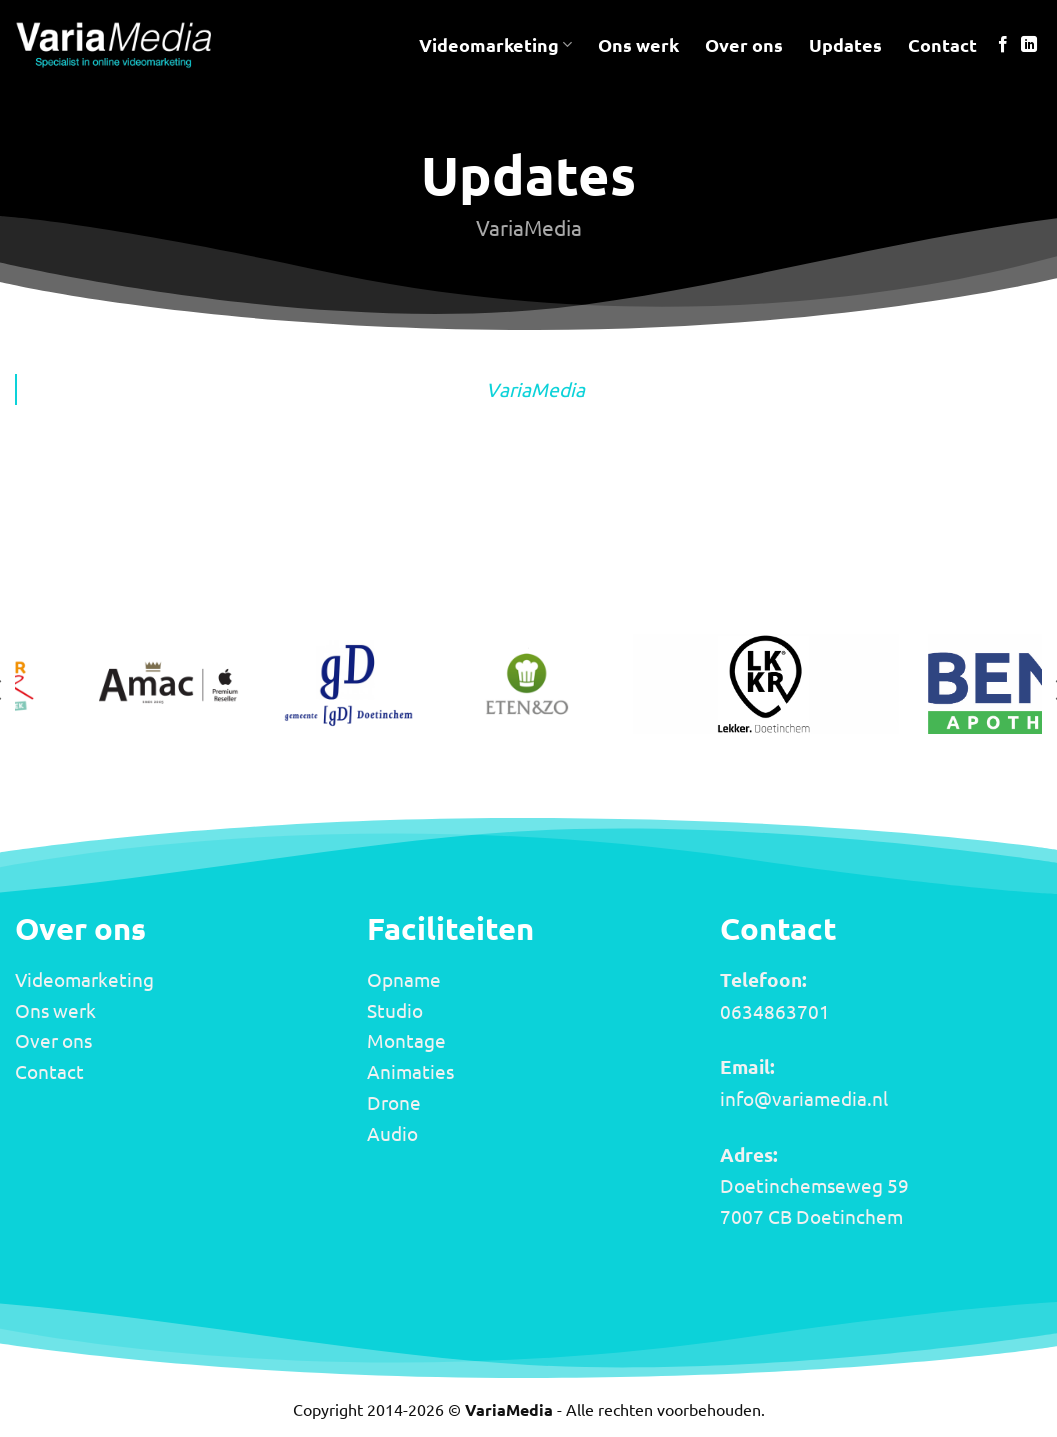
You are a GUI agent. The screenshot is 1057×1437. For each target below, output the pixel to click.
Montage (406, 1040)
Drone (394, 1102)
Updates (845, 44)
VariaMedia (535, 389)
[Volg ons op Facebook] (1003, 45)
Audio (392, 1133)
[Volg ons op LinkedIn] (1029, 45)
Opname (404, 979)
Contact (942, 44)
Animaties (410, 1071)
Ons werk (638, 44)
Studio (395, 1010)
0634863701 (775, 1011)
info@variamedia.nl (804, 1098)
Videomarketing (495, 44)
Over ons (744, 44)
